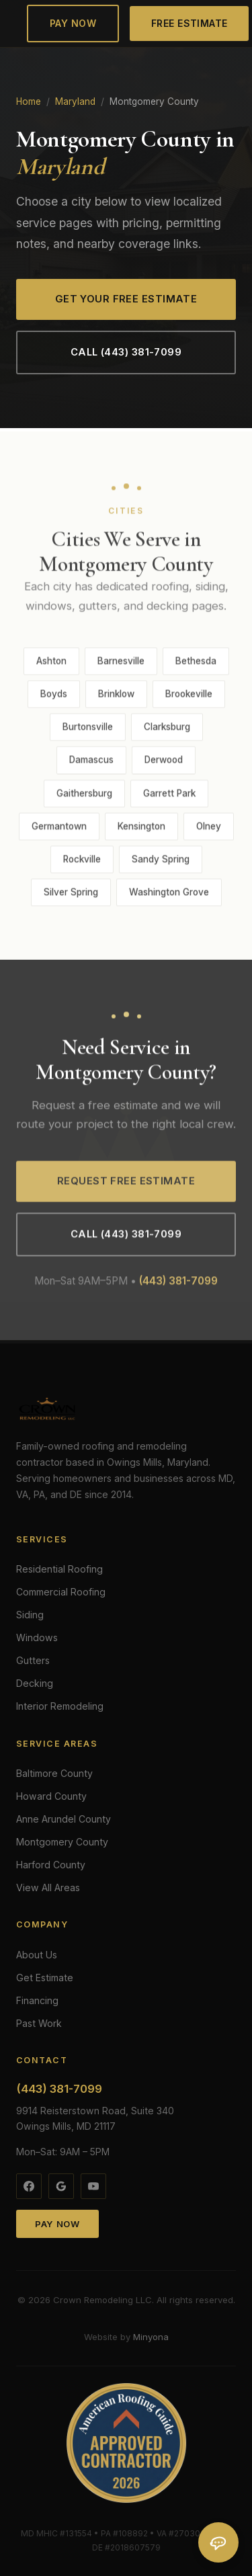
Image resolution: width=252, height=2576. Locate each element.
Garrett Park (169, 796)
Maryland (75, 101)
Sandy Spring (161, 862)
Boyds (53, 697)
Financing (37, 2000)
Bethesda (195, 664)
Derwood (163, 763)
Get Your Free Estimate (126, 299)
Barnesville (120, 664)
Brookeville (188, 697)
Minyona (151, 2336)
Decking (34, 1683)
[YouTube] (93, 2186)
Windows (37, 1637)
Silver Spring (71, 895)
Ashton (51, 664)
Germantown (59, 829)
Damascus (91, 763)
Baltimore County (54, 1773)
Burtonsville (87, 730)
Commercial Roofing (61, 1591)
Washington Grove (169, 895)
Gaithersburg (84, 796)
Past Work (39, 2023)
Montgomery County (62, 1841)
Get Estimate (44, 1977)
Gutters (33, 1660)
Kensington (141, 829)
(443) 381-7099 (178, 1284)
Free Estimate (189, 23)
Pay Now (73, 23)
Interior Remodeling (59, 1706)
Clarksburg (167, 730)
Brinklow (116, 697)
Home (28, 101)
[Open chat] (218, 2542)
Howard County (51, 1796)
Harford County (50, 1864)
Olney (208, 829)
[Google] (61, 2186)
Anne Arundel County (63, 1819)
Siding (30, 1614)
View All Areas (48, 1887)
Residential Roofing (59, 1569)
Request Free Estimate (126, 1184)
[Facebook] (29, 2186)
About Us (36, 1954)
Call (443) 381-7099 (126, 352)
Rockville (82, 862)
